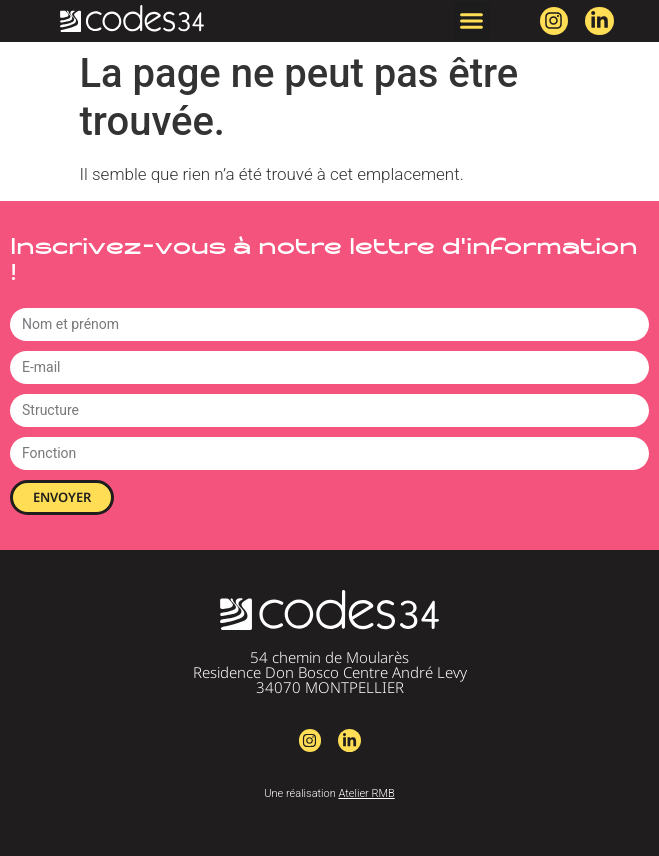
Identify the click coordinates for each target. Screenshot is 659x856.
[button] (472, 21)
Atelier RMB (366, 793)
